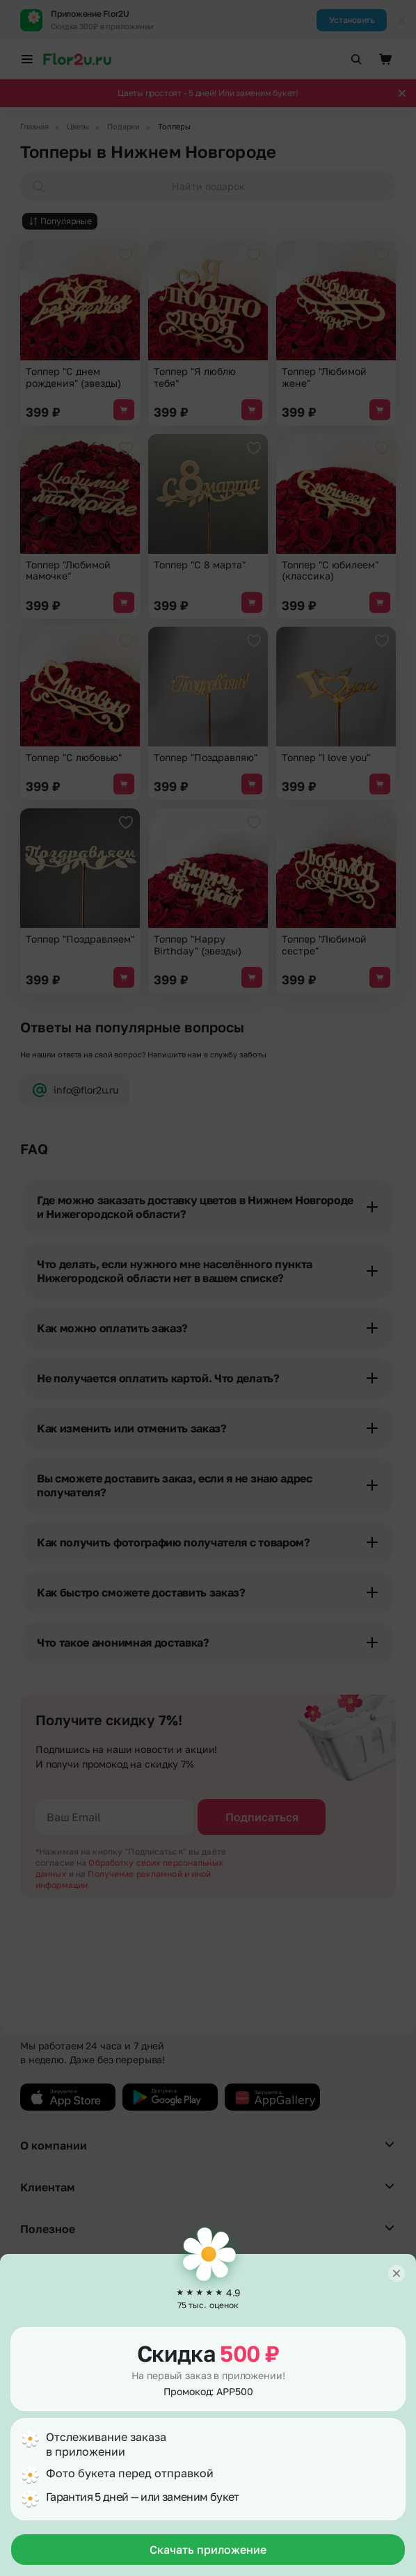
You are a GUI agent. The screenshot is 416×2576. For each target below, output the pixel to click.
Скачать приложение (208, 2550)
